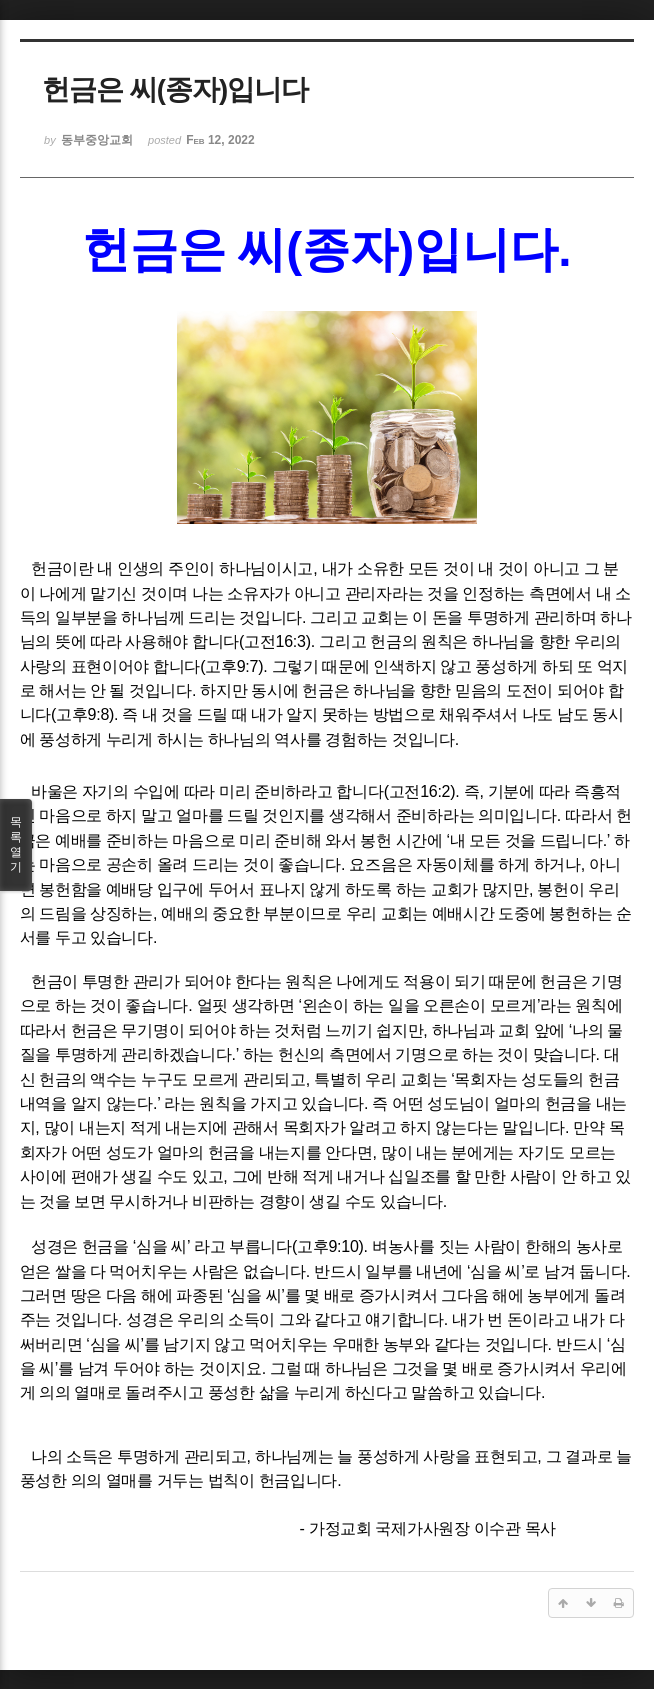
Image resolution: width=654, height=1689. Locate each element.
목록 (16, 845)
